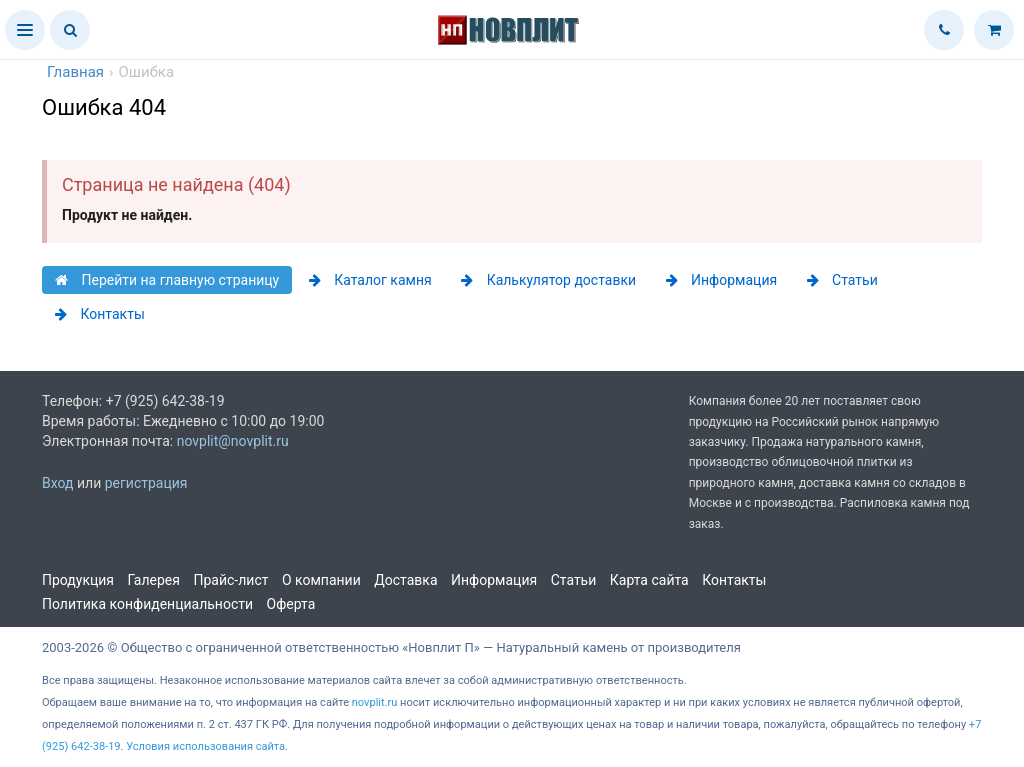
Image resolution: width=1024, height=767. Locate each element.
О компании (321, 580)
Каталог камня (370, 280)
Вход (57, 483)
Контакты (100, 314)
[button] (25, 30)
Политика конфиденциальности (147, 604)
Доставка (405, 580)
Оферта (291, 604)
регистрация (146, 483)
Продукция (78, 580)
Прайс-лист (230, 580)
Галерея (154, 580)
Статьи (842, 280)
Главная (75, 72)
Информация (722, 280)
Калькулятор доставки (548, 280)
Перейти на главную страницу (167, 280)
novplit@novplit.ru (233, 441)
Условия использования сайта (205, 746)
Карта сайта (649, 580)
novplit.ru (375, 702)
